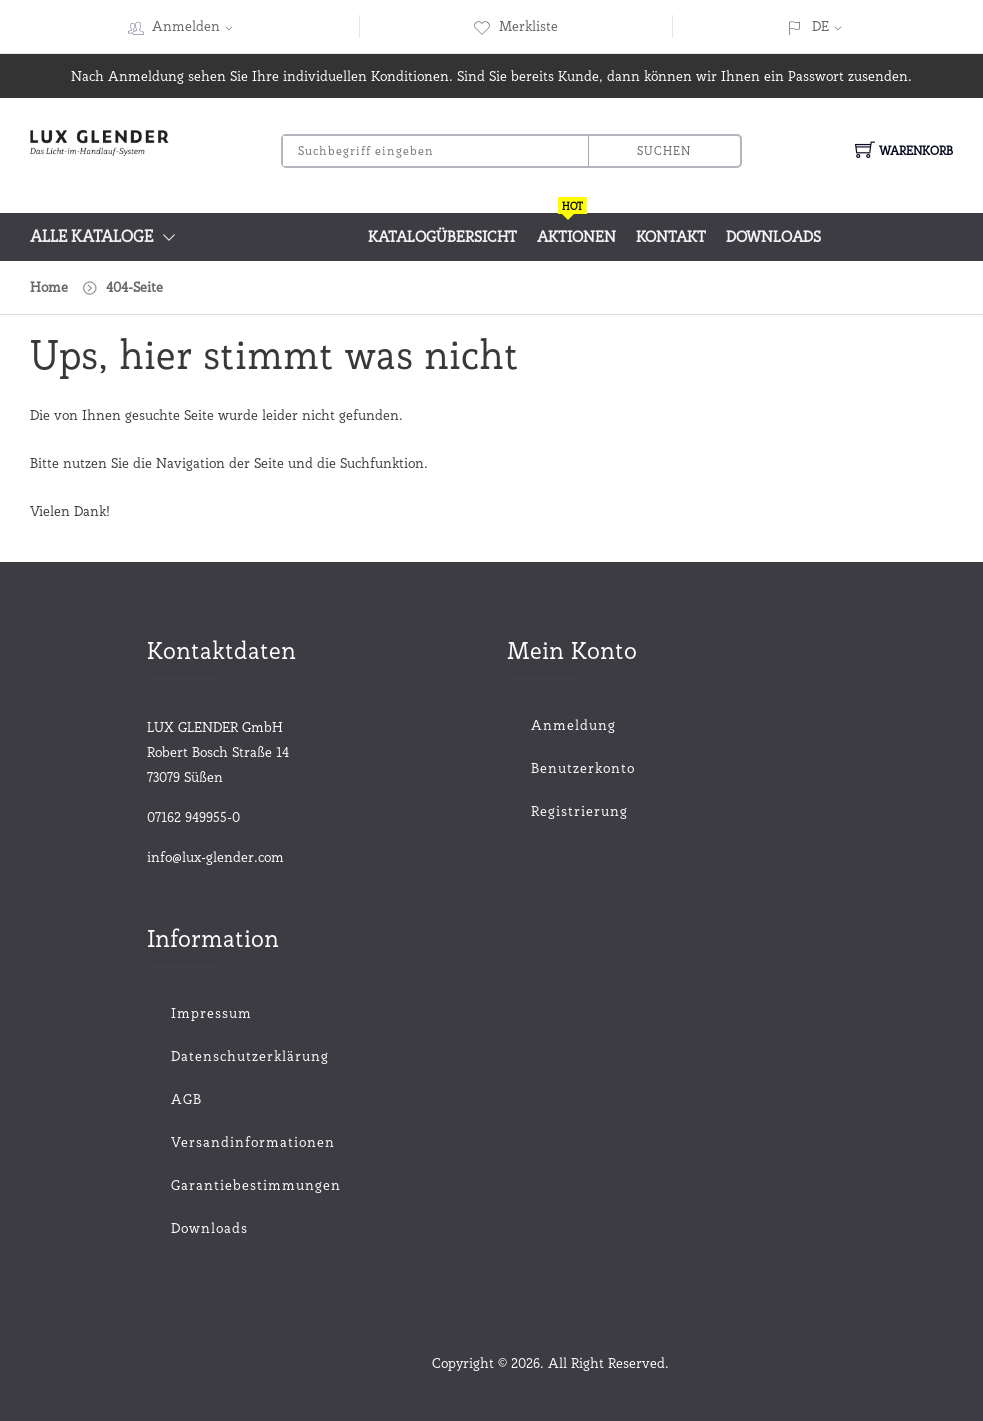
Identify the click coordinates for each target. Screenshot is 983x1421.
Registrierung (579, 811)
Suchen (664, 150)
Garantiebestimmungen (255, 1185)
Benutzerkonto (583, 768)
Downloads (773, 237)
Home (49, 287)
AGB (186, 1099)
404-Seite (134, 287)
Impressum (211, 1013)
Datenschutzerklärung (250, 1056)
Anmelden (199, 26)
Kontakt (671, 237)
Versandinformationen (253, 1142)
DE (820, 26)
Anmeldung (573, 725)
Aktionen (576, 229)
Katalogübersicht (442, 237)
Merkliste (515, 26)
